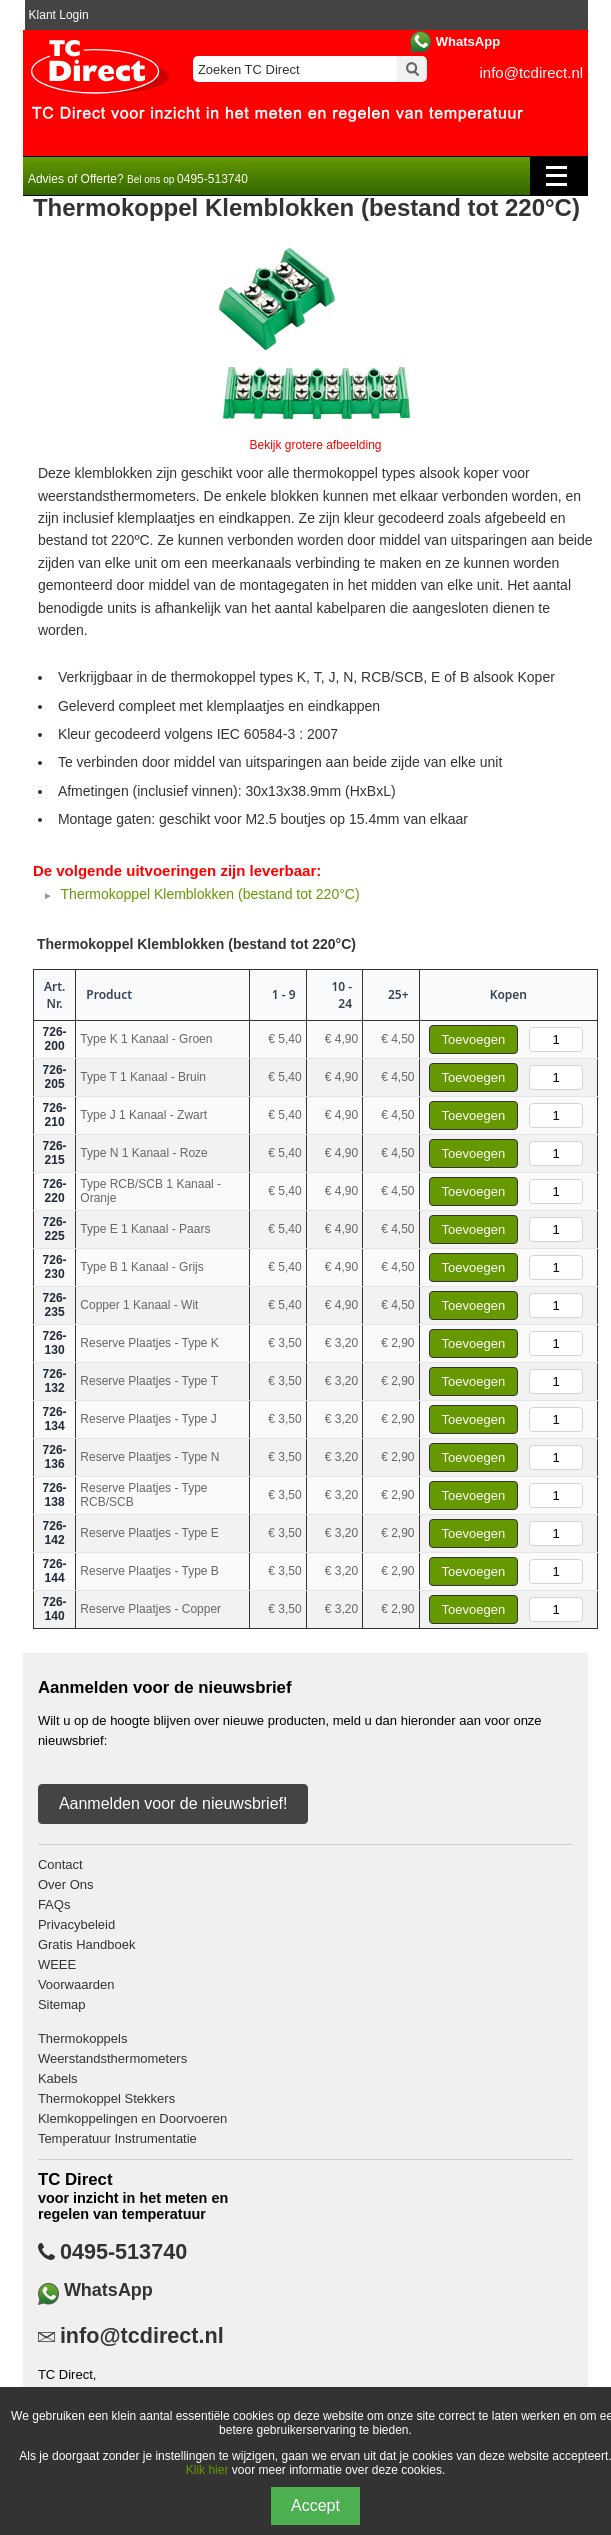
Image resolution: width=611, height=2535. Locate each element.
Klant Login (59, 15)
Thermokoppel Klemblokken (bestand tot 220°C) (210, 894)
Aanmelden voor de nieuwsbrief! (173, 1803)
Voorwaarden (76, 1984)
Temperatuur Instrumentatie (117, 2138)
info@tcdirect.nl (532, 72)
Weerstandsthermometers (112, 2058)
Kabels (58, 2078)
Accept (315, 2505)
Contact (60, 1864)
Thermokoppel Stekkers (106, 2098)
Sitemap (62, 2004)
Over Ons (66, 1884)
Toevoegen (474, 1039)
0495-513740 (123, 2252)
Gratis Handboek (87, 1944)
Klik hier (207, 2470)
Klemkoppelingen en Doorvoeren (132, 2118)
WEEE (57, 1964)
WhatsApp (468, 41)
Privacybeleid (76, 1924)
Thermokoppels (83, 2038)
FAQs (54, 1904)
